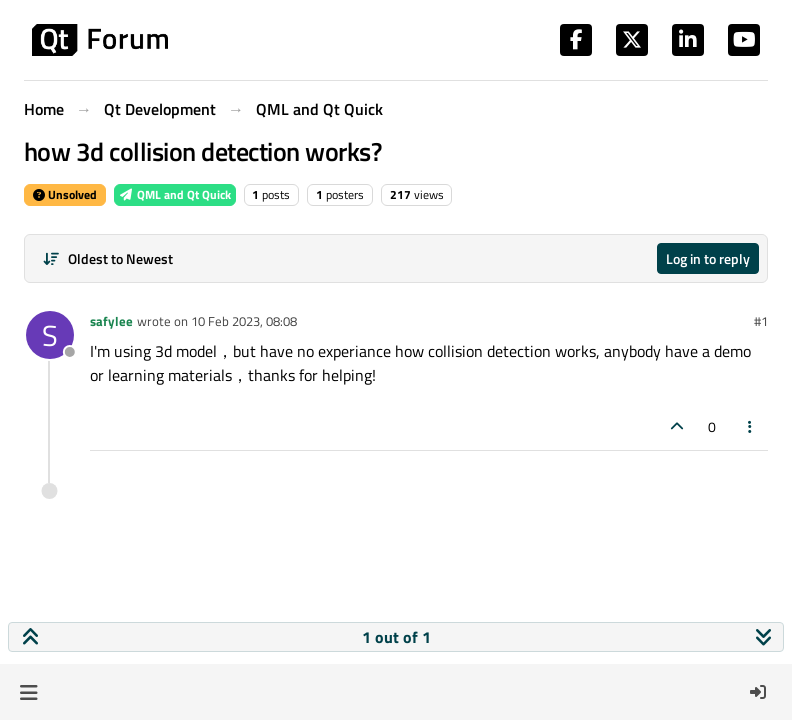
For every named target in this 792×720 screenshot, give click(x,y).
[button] (28, 692)
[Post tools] (751, 426)
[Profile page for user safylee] (50, 335)
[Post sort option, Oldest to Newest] (107, 258)
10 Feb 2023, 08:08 (244, 321)
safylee (111, 321)
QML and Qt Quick (175, 194)
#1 (761, 321)
